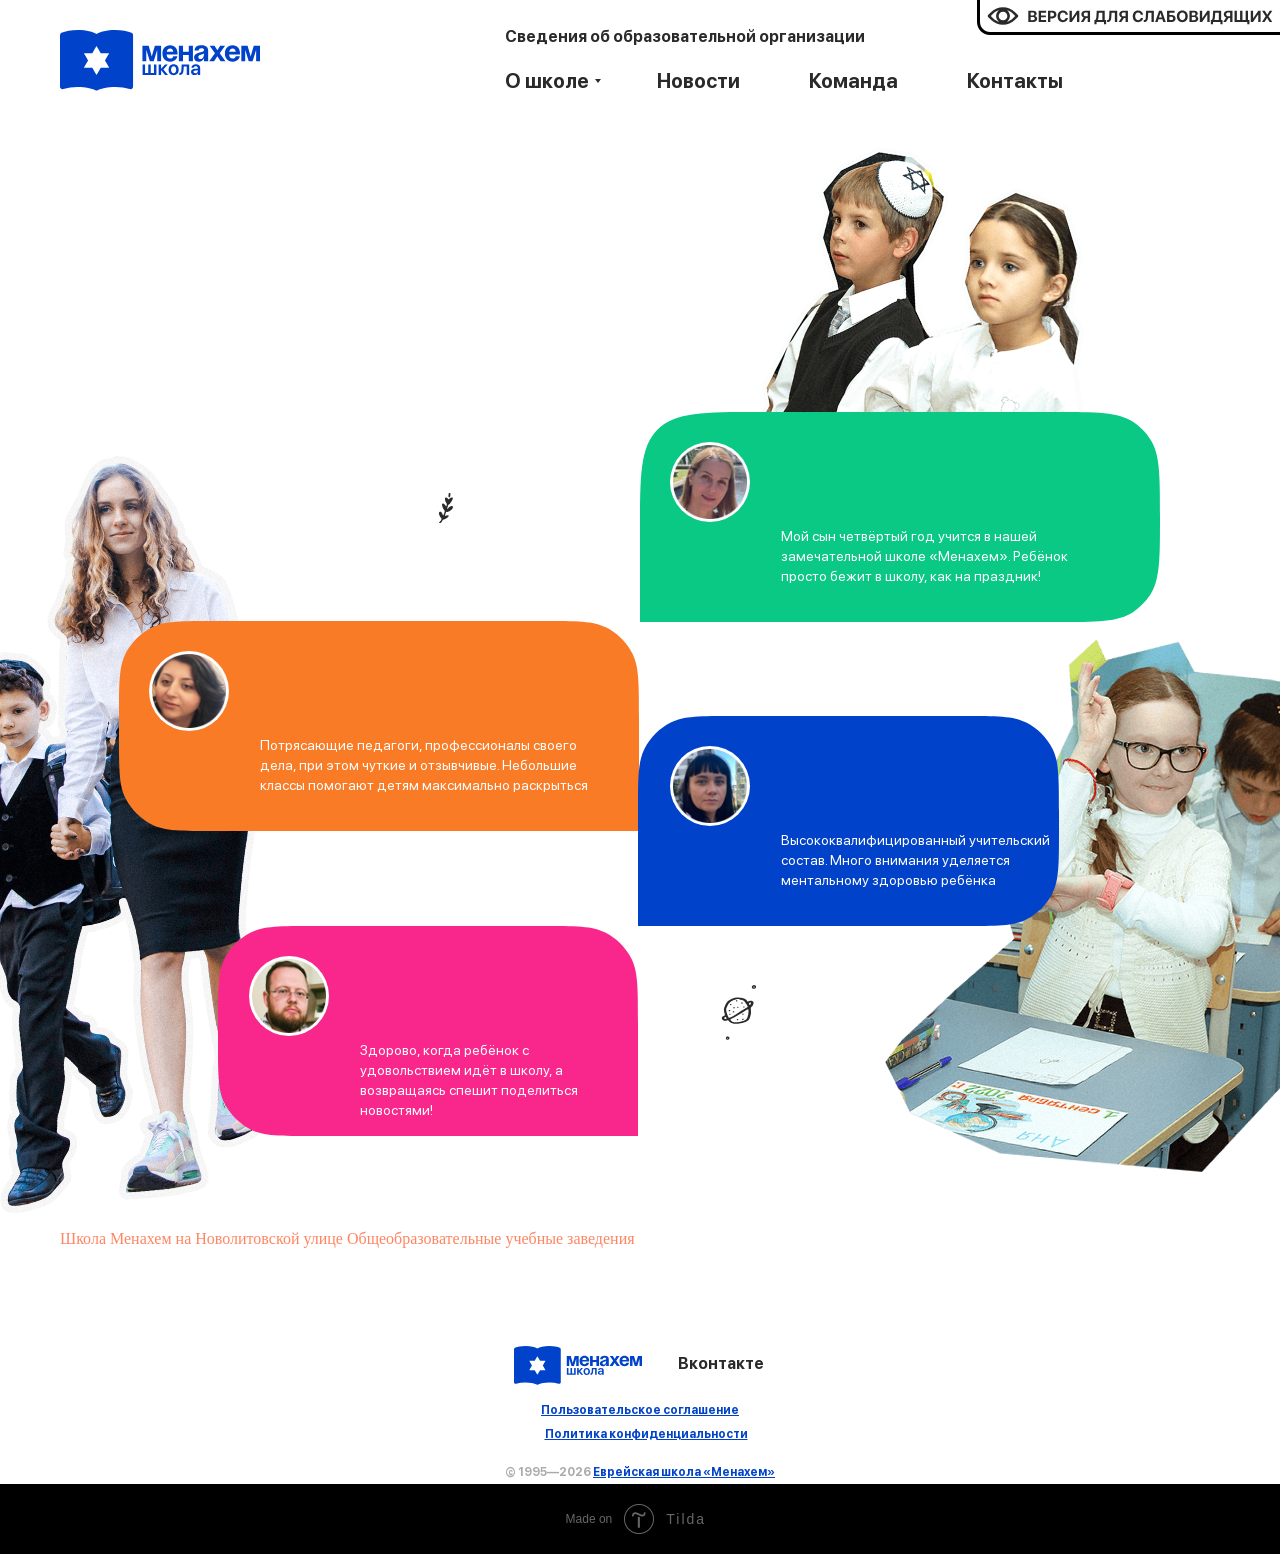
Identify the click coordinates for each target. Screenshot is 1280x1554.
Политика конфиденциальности (646, 1434)
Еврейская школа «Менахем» (684, 1472)
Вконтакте (721, 1363)
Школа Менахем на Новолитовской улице (201, 1238)
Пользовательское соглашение (640, 1410)
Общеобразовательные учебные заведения (491, 1238)
